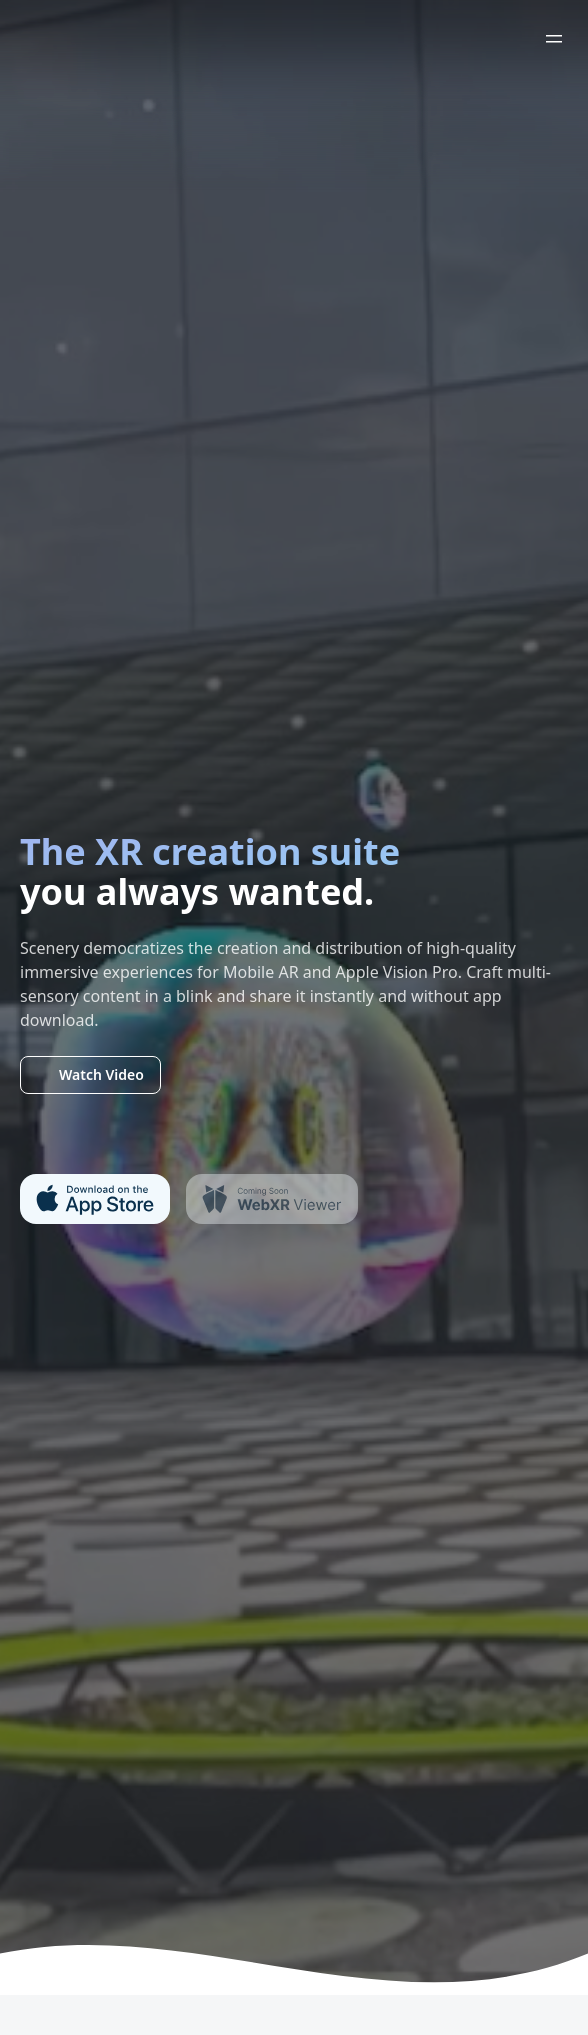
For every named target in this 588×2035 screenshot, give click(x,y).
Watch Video (90, 1074)
